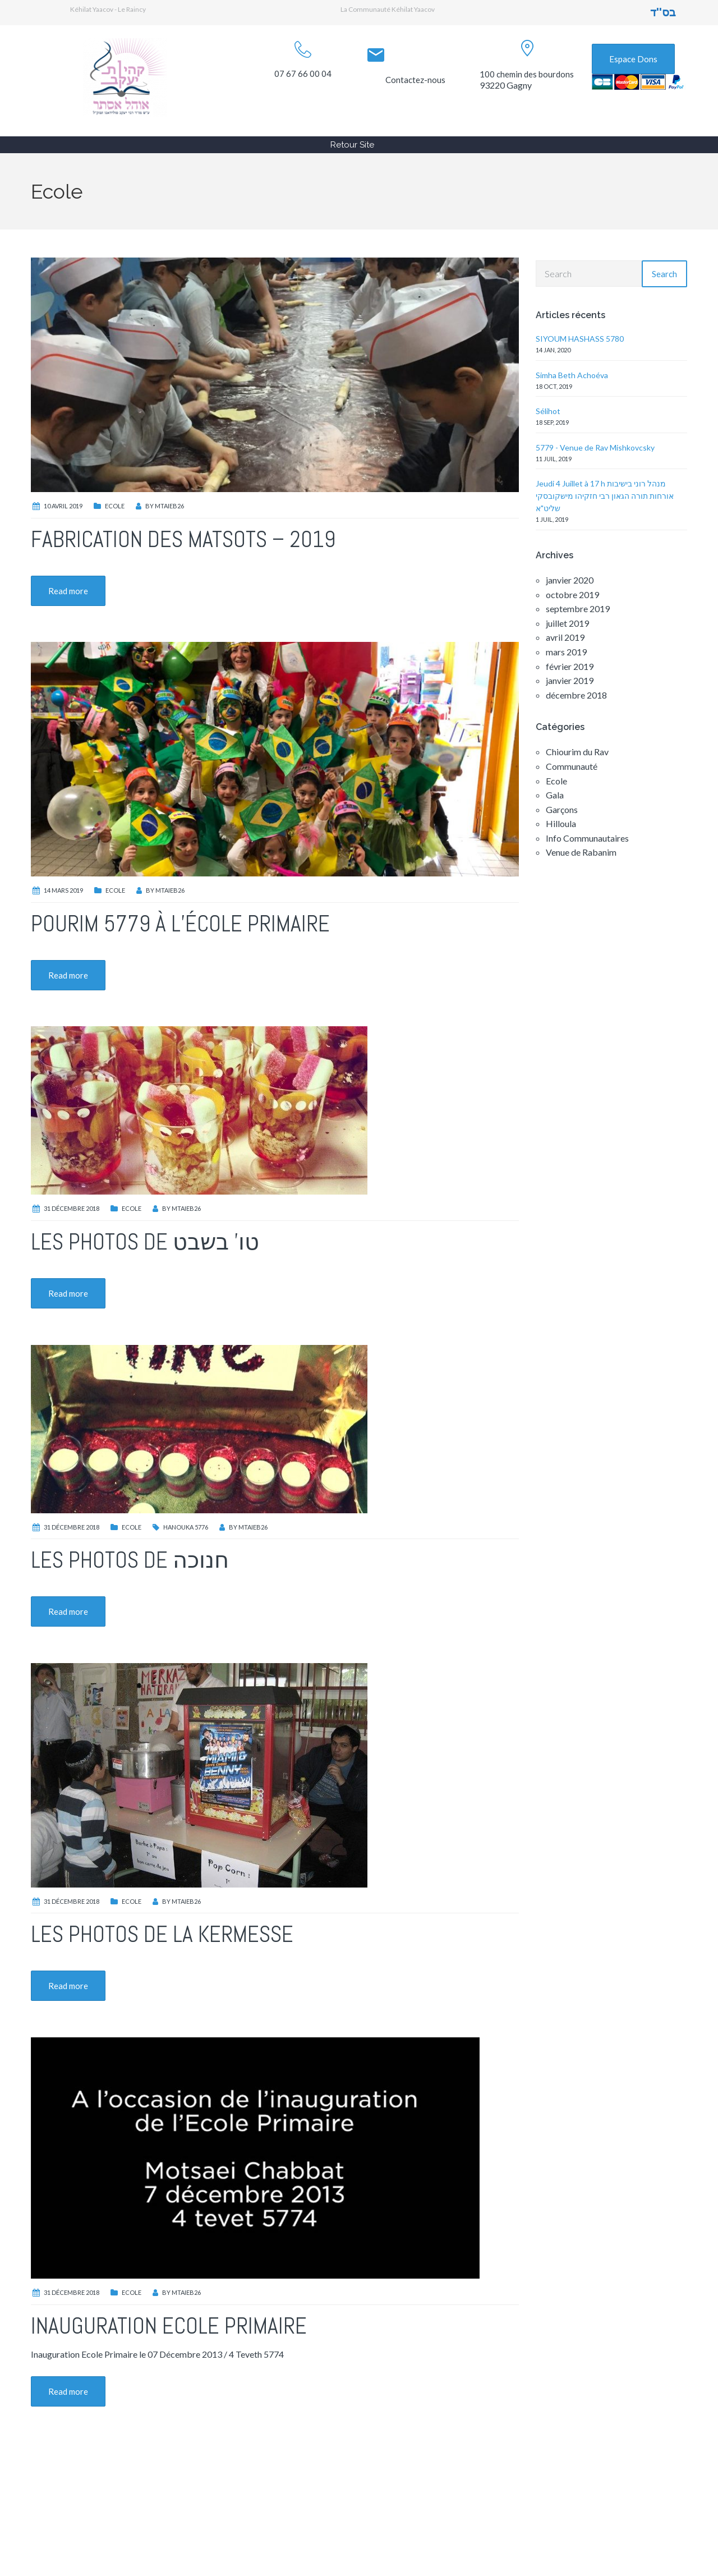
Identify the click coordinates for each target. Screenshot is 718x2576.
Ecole (115, 505)
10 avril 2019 (63, 505)
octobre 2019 (572, 594)
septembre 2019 (578, 608)
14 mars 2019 (63, 890)
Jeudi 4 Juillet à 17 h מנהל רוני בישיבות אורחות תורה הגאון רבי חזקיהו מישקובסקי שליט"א (605, 496)
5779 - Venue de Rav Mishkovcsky (595, 447)
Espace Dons (633, 59)
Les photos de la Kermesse (162, 1934)
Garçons (562, 809)
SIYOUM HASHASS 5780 (580, 338)
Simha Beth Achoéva (572, 375)
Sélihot (548, 411)
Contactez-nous (415, 80)
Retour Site (352, 145)
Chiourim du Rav (577, 751)
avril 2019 (565, 637)
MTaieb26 (169, 505)
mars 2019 (566, 651)
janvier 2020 (569, 580)
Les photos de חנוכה (130, 1560)
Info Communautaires (587, 838)
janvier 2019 (569, 680)
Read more (68, 591)
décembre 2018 (576, 695)
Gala (555, 794)
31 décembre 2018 (71, 1208)
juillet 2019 (567, 623)
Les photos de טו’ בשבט (145, 1242)
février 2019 (569, 666)
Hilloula (561, 823)
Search (664, 274)
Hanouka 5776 (185, 1527)
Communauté (571, 766)
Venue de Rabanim (581, 852)
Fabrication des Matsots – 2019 (183, 539)
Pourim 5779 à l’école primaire (180, 924)
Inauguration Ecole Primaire (169, 2326)
